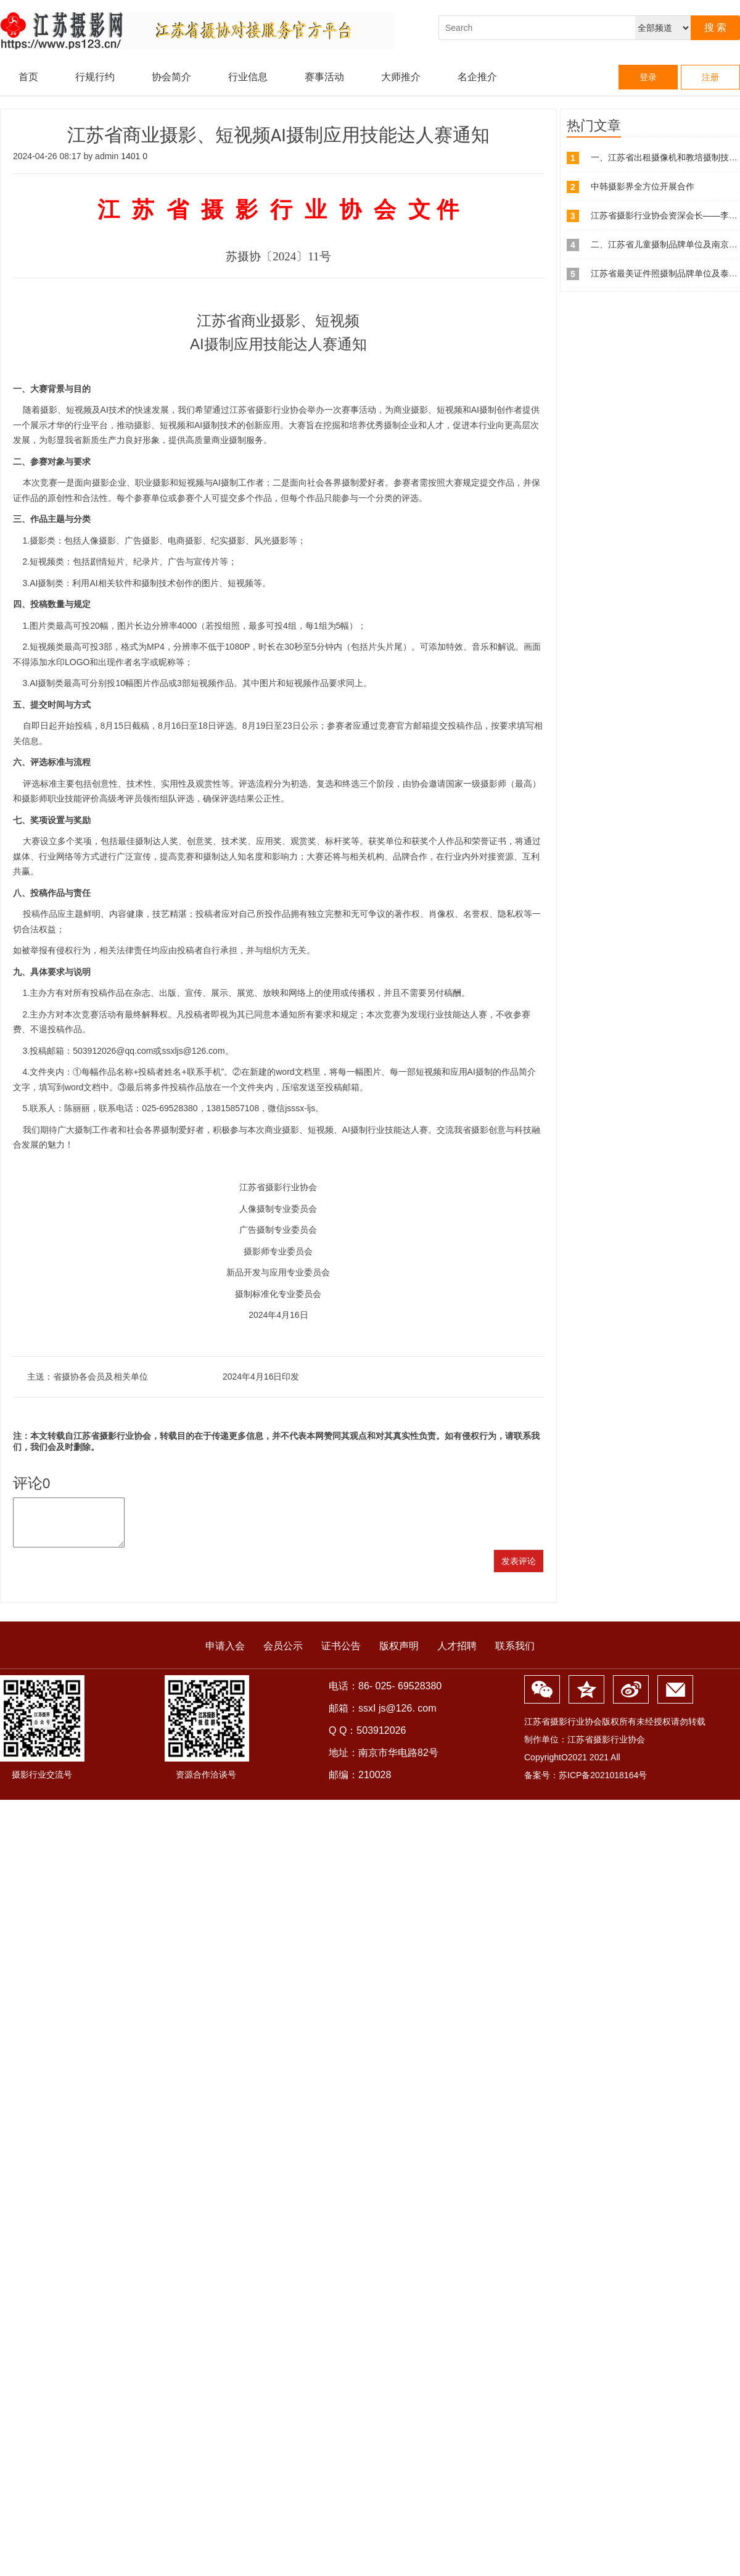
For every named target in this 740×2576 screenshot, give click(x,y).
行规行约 (95, 77)
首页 (28, 77)
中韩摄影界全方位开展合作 (642, 186)
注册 (710, 77)
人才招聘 (457, 1655)
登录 (648, 77)
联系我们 (515, 1655)
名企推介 (477, 77)
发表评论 (518, 1570)
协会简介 (171, 77)
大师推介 (401, 77)
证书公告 (341, 1655)
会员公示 (283, 1655)
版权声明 (399, 1655)
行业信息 (248, 77)
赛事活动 (324, 77)
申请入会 (225, 1655)
